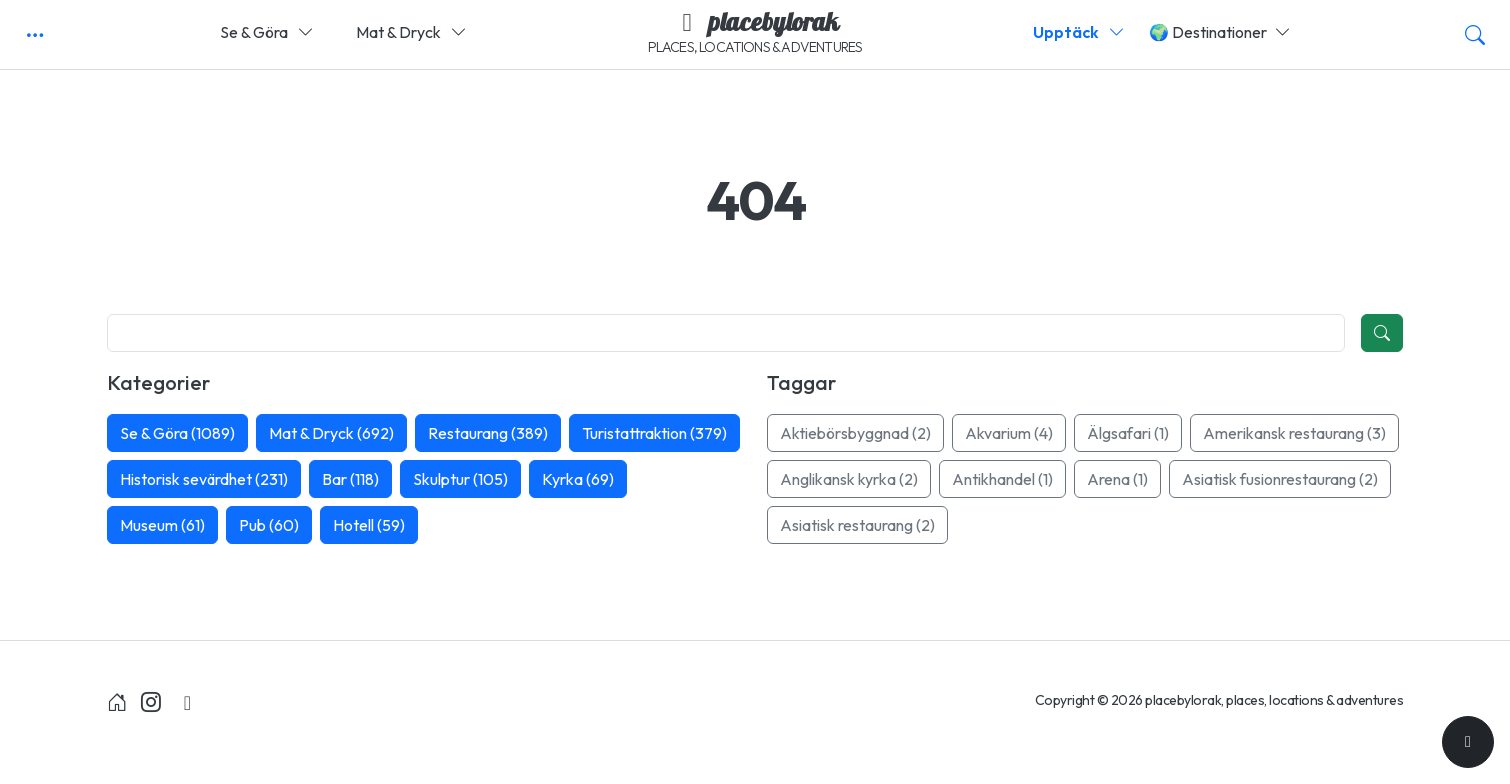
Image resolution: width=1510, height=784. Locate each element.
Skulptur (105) (460, 479)
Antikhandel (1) (1002, 479)
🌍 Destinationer (1220, 32)
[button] (35, 35)
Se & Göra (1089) (177, 433)
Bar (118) (350, 479)
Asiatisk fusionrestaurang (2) (1280, 479)
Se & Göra (267, 32)
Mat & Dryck (411, 32)
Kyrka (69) (578, 479)
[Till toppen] (1468, 742)
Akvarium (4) (1009, 433)
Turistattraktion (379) (654, 433)
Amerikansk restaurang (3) (1294, 433)
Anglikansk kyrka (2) (849, 479)
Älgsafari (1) (1128, 433)
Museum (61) (162, 525)
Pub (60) (269, 525)
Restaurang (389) (488, 433)
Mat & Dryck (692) (331, 433)
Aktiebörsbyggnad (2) (855, 433)
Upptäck (1079, 32)
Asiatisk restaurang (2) (857, 525)
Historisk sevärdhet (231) (204, 479)
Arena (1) (1117, 479)
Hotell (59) (369, 525)
